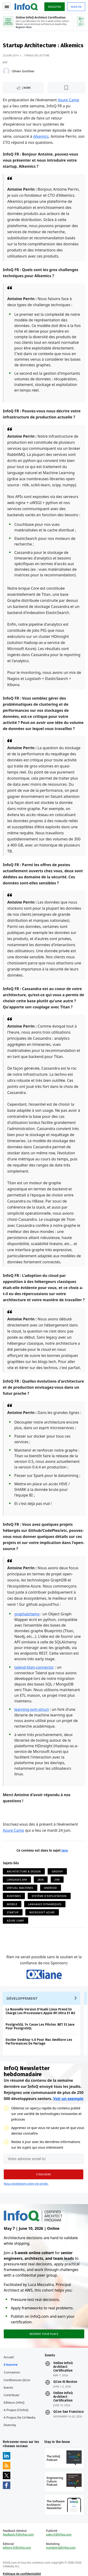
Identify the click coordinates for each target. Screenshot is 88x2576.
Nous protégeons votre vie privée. (26, 2184)
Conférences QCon (17, 2380)
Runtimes (14, 1896)
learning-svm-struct (31, 1709)
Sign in (76, 6)
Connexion (12, 2372)
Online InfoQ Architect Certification (63, 2367)
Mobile (12, 1904)
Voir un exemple (68, 2098)
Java (64, 1851)
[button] (43, 2174)
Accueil (9, 2357)
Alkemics (41, 136)
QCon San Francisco (68, 2412)
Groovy (57, 1871)
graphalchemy (27, 1614)
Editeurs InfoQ (14, 2402)
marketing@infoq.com (61, 2548)
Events (8, 2387)
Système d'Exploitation (49, 1896)
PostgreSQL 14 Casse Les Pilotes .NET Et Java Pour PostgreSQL (40, 2026)
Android (50, 1887)
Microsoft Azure (42, 1912)
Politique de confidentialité (22, 2574)
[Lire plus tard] (66, 87)
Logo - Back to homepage (26, 6)
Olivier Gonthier (23, 71)
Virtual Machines (20, 1887)
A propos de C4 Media (19, 2417)
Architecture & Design (24, 1871)
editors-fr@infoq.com (17, 2548)
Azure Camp (68, 99)
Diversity (10, 2425)
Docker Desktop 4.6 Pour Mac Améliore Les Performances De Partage (39, 2042)
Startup (13, 1912)
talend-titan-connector (34, 1667)
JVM (57, 1879)
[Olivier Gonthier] (6, 71)
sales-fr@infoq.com (59, 2534)
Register (54, 6)
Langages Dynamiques (44, 1904)
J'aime (27, 87)
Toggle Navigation (7, 7)
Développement (22, 1998)
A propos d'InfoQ (16, 2410)
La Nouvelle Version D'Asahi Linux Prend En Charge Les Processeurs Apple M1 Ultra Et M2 (40, 2011)
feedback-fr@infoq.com (18, 2534)
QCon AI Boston (65, 2382)
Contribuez (11, 2395)
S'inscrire (11, 2364)
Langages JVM (17, 1879)
